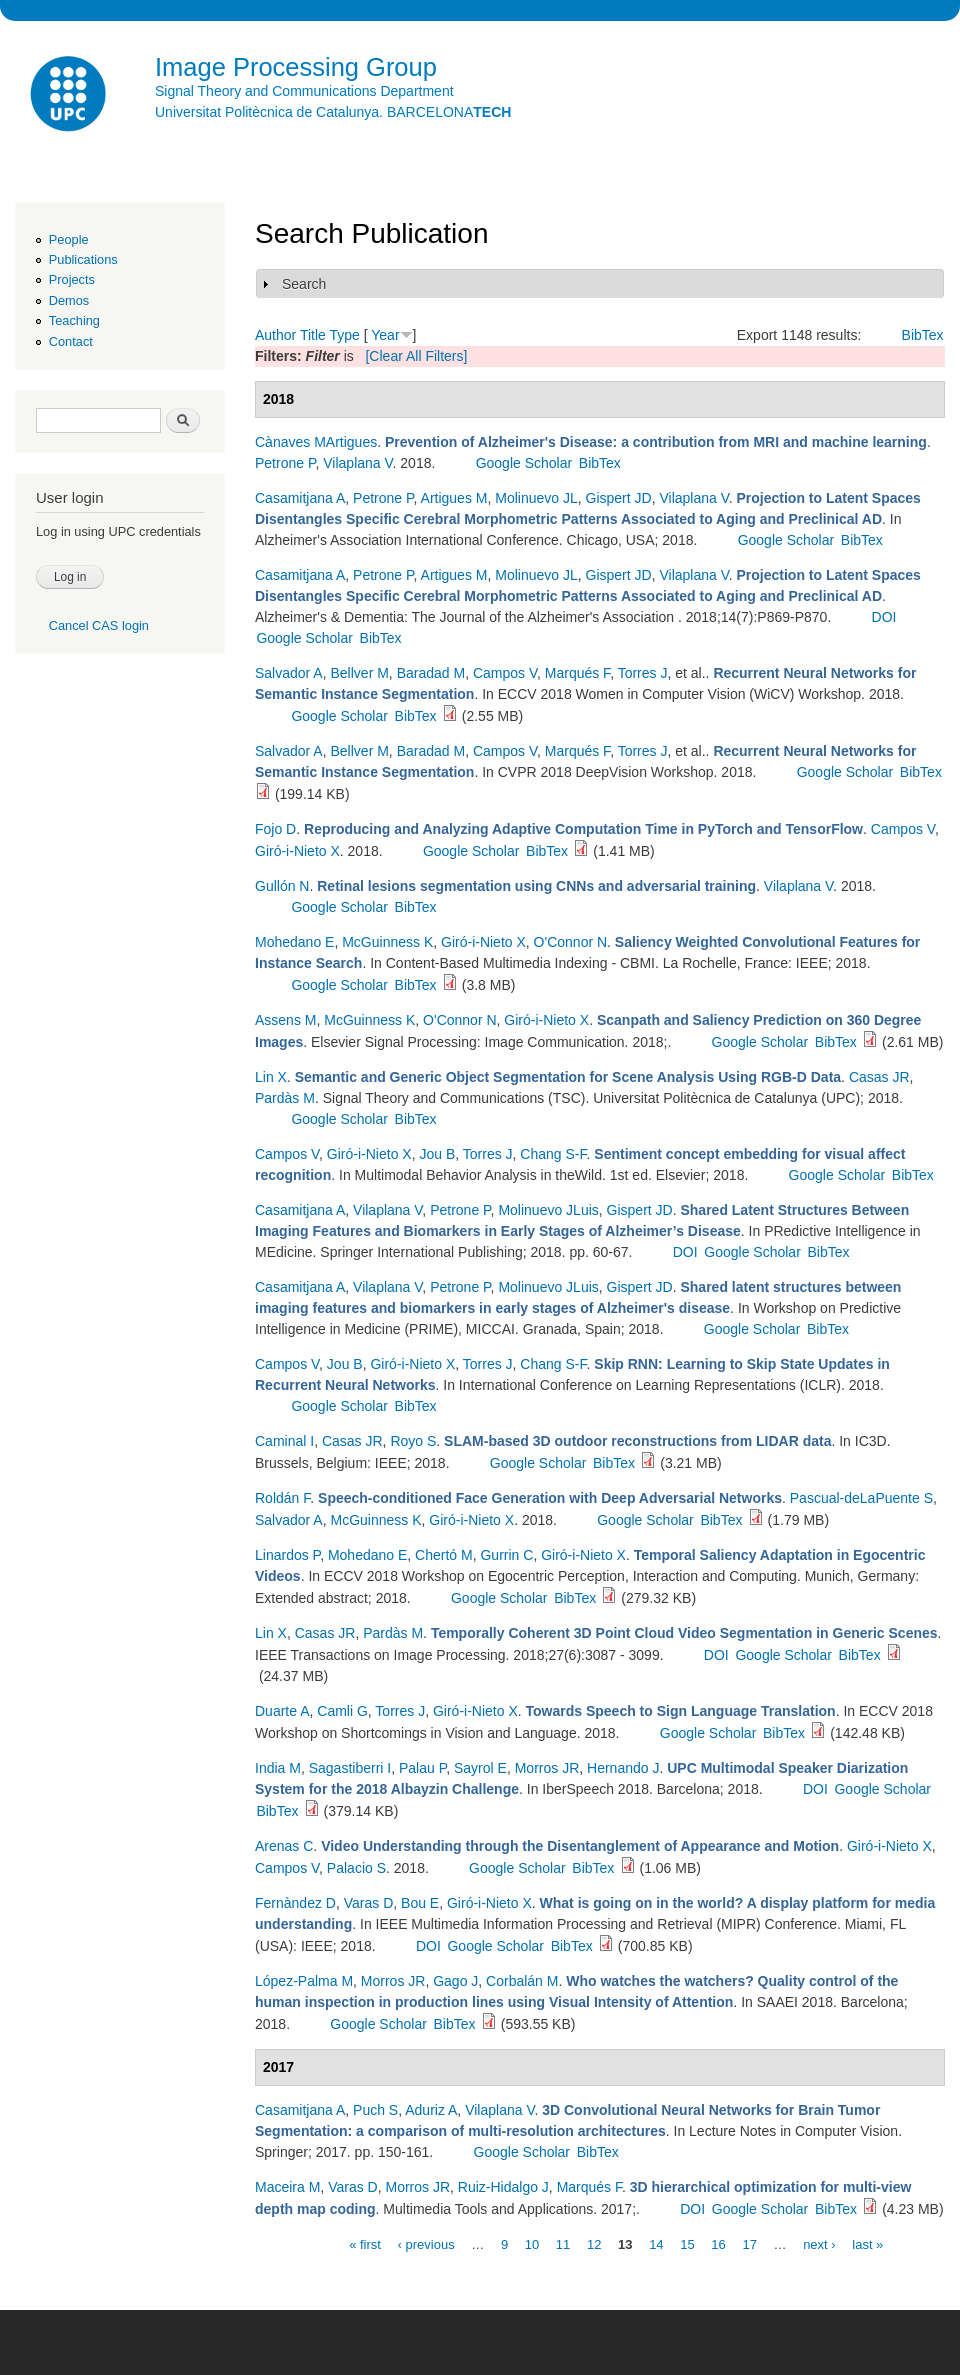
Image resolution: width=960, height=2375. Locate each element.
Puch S (375, 2110)
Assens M (285, 1020)
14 (656, 2243)
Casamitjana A (300, 498)
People (69, 239)
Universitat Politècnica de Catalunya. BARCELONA (333, 112)
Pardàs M (285, 1098)
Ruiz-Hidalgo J (503, 2187)
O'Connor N (570, 942)
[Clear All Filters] (416, 356)
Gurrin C (506, 1555)
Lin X (271, 1077)
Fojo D (275, 829)
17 (749, 2243)
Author (275, 335)
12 (594, 2243)
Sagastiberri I (350, 1768)
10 (532, 2243)
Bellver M (360, 673)
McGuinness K (387, 942)
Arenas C (284, 1846)
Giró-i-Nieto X (297, 851)
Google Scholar (524, 463)
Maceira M (287, 2187)
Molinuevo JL (536, 498)
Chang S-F (553, 1154)
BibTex (923, 335)
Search (304, 284)
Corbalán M (522, 1981)
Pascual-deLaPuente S (861, 1498)
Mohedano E (294, 942)
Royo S (413, 1441)
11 (563, 2243)
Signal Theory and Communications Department (304, 91)
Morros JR (547, 1768)
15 (687, 2243)
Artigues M (454, 498)
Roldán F (282, 1498)
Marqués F (577, 673)
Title (313, 335)
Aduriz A (431, 2110)
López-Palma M (304, 1981)
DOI (884, 617)
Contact (71, 341)
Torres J (643, 673)
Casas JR (879, 1077)
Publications (83, 259)
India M (278, 1768)
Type (344, 335)
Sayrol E (480, 1768)
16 (718, 2243)
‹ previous (426, 2243)
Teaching (74, 320)
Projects (72, 279)
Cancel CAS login (99, 625)
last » (867, 2243)
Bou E (420, 1903)
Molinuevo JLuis (548, 1210)
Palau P (422, 1768)
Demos (69, 300)
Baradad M (431, 673)
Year (385, 335)
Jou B (437, 1154)
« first (365, 2243)
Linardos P (287, 1555)
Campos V (505, 673)
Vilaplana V (357, 463)
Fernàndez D (295, 1903)
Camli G (342, 1711)
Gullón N (282, 886)
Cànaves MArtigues (316, 442)
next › (819, 2243)
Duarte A (282, 1711)
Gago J (455, 1981)
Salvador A (289, 673)
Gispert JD (619, 498)
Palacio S (356, 1868)
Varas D (369, 1903)
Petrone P (285, 463)
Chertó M (444, 1555)
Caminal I (284, 1441)
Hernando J (623, 1768)
